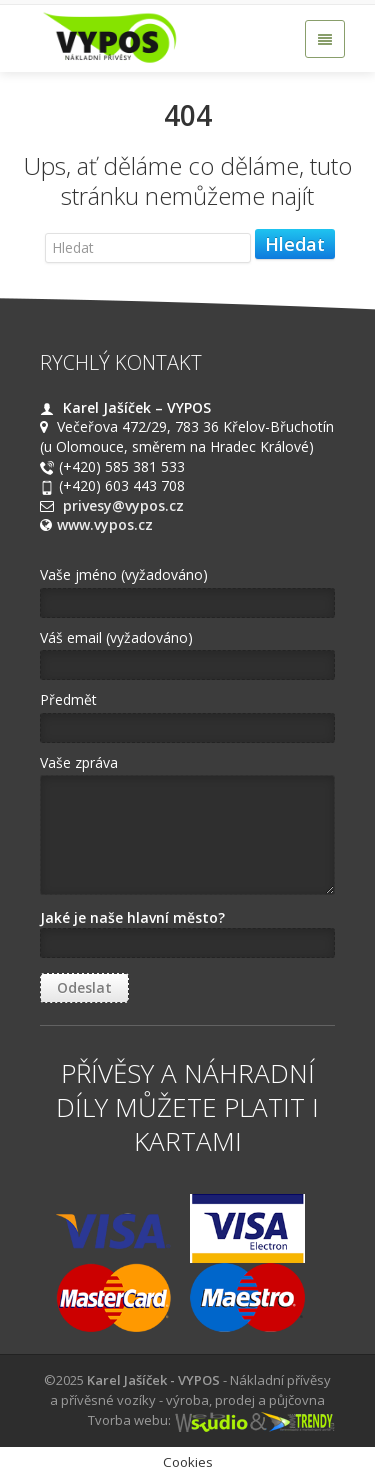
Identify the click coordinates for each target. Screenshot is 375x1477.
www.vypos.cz (105, 524)
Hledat (295, 244)
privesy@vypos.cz (123, 505)
